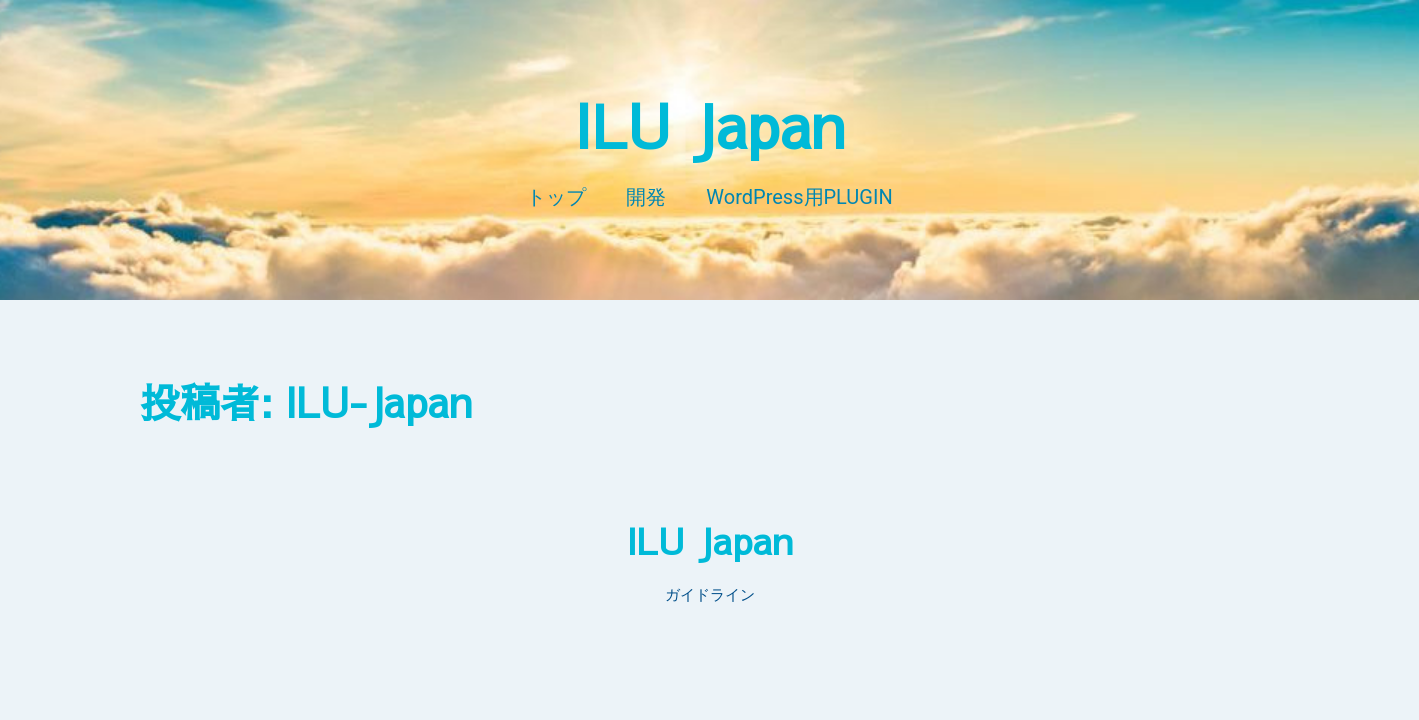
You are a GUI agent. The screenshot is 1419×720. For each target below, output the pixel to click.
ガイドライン (710, 595)
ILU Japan (709, 124)
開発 (646, 197)
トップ (556, 197)
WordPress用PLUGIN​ (799, 197)
